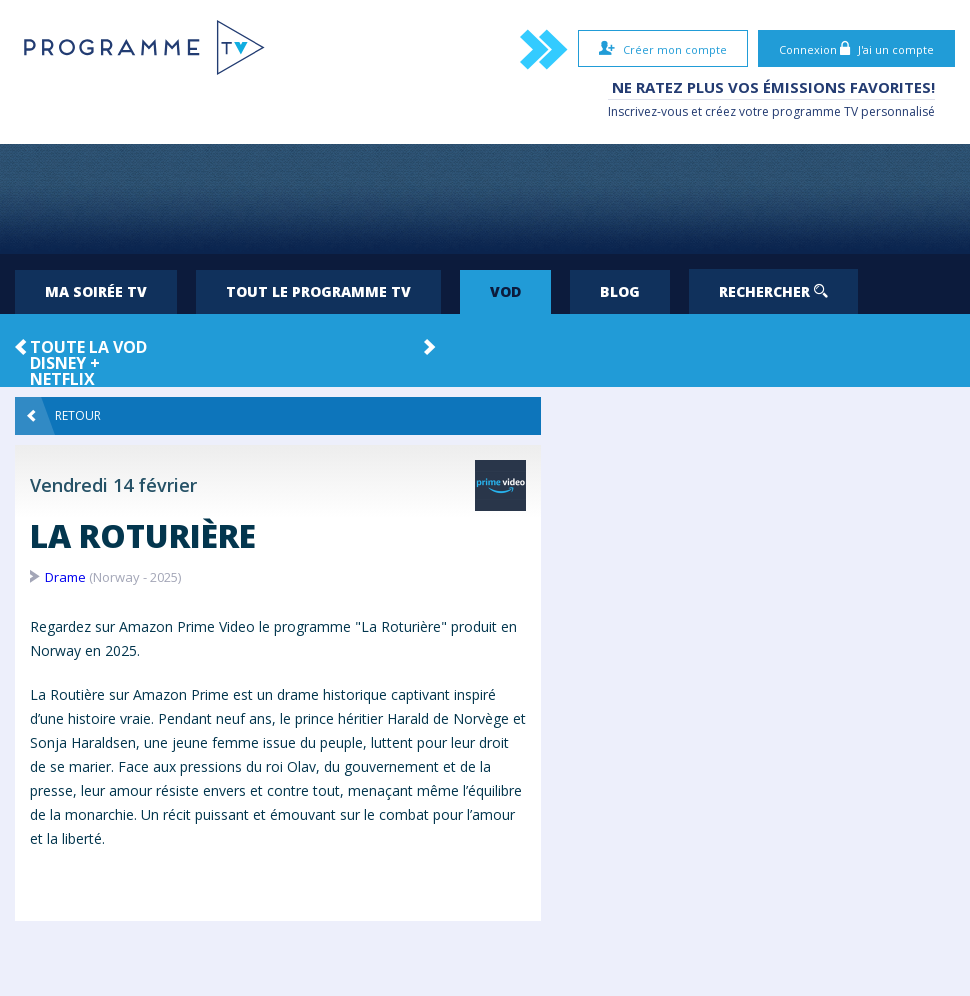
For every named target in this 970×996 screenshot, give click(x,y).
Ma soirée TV (96, 291)
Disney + (65, 363)
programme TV (815, 111)
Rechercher (773, 291)
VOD (505, 291)
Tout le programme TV (318, 291)
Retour (64, 416)
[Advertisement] (485, 199)
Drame (65, 577)
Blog (620, 291)
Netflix (62, 379)
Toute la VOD (88, 347)
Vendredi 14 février (113, 485)
